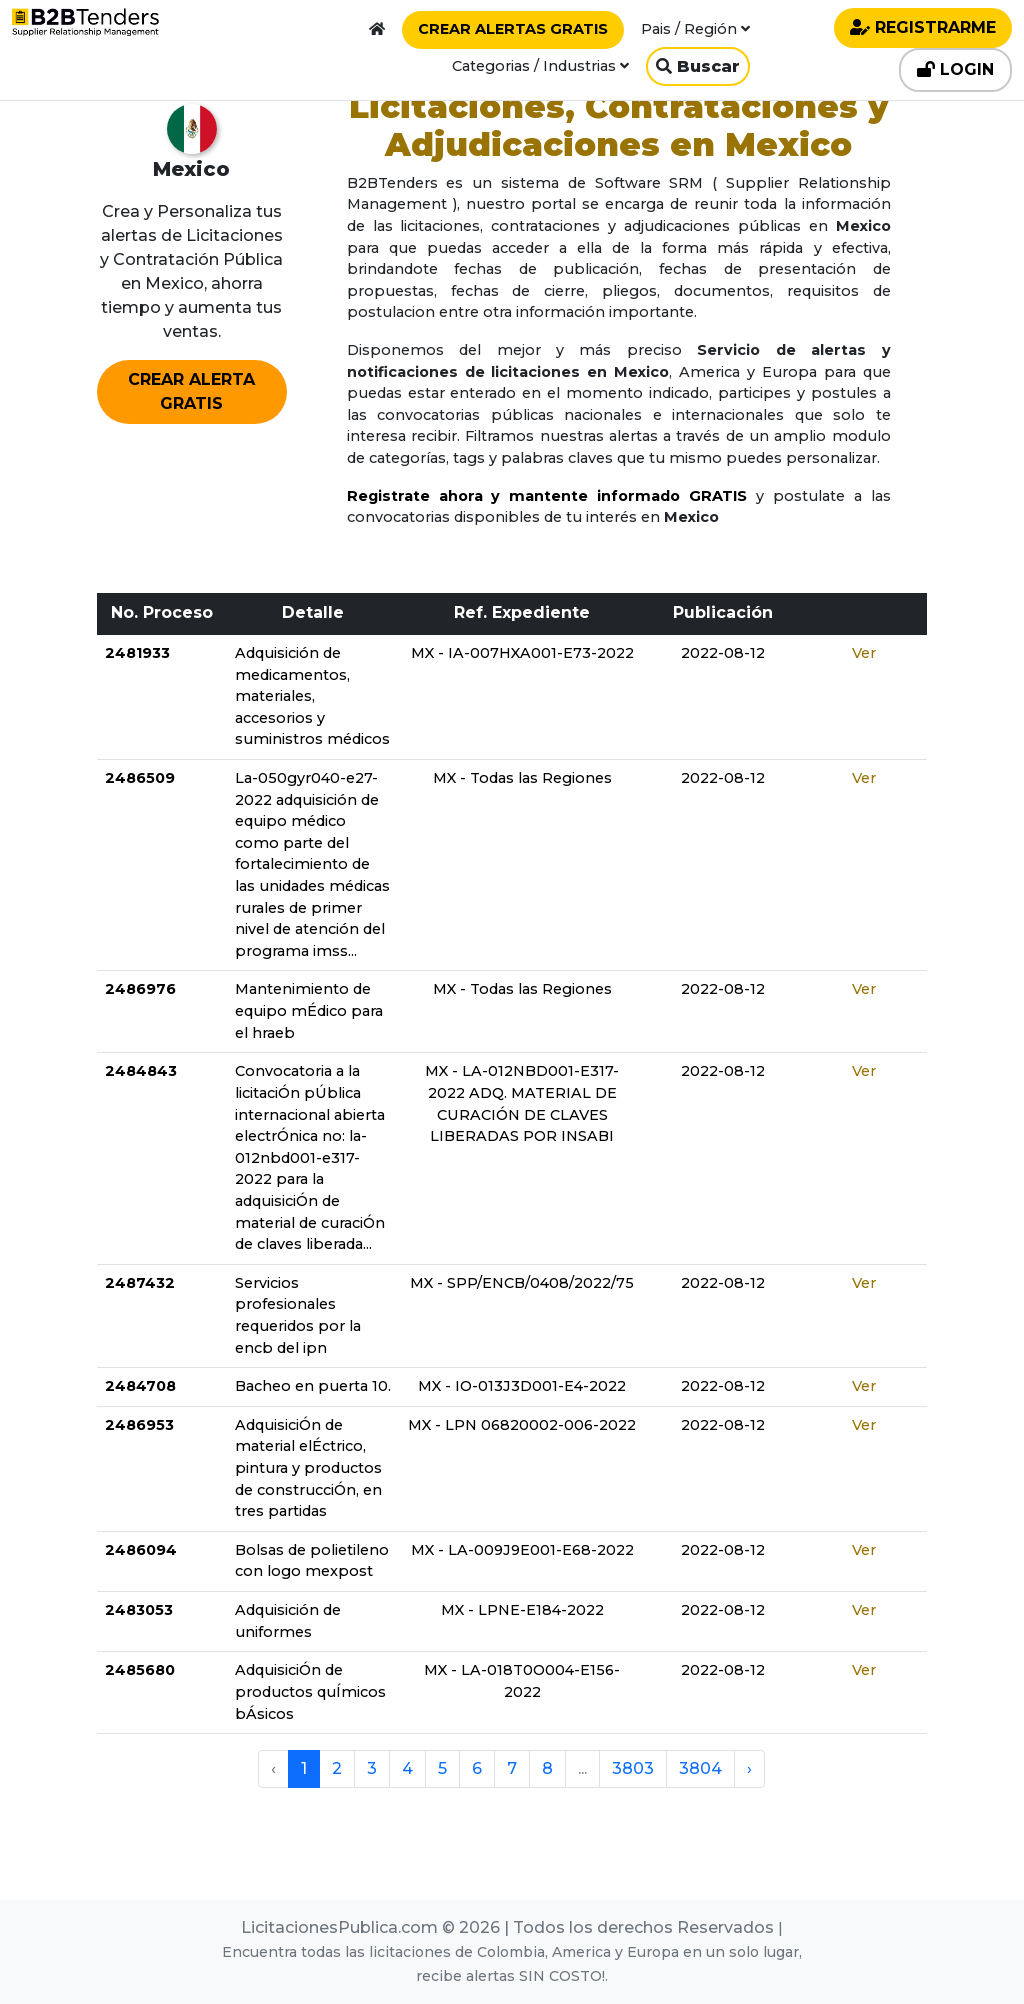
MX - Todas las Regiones (522, 778)
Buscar (698, 66)
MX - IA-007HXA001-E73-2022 (522, 653)
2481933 (137, 653)
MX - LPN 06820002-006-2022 (522, 1425)
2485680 (140, 1670)
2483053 (139, 1610)
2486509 (140, 778)
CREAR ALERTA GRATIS (191, 391)
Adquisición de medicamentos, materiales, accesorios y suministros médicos (312, 696)
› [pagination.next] (749, 1768)
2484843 (141, 1071)
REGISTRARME (923, 27)
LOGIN (955, 69)
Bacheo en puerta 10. (313, 1386)
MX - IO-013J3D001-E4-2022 (522, 1386)
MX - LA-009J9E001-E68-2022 (522, 1550)
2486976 (140, 989)
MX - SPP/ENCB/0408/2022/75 (522, 1283)
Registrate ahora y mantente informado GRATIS (547, 496)
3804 (700, 1768)
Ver (864, 653)
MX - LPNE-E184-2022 (522, 1610)
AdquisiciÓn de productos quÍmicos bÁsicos (310, 1691)
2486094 (141, 1550)
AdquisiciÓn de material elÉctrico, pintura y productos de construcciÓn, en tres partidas (308, 1468)
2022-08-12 (723, 653)
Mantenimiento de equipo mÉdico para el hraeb (309, 1010)
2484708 (140, 1386)
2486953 (139, 1425)
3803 (633, 1768)
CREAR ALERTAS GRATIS (513, 29)
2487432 (140, 1283)
